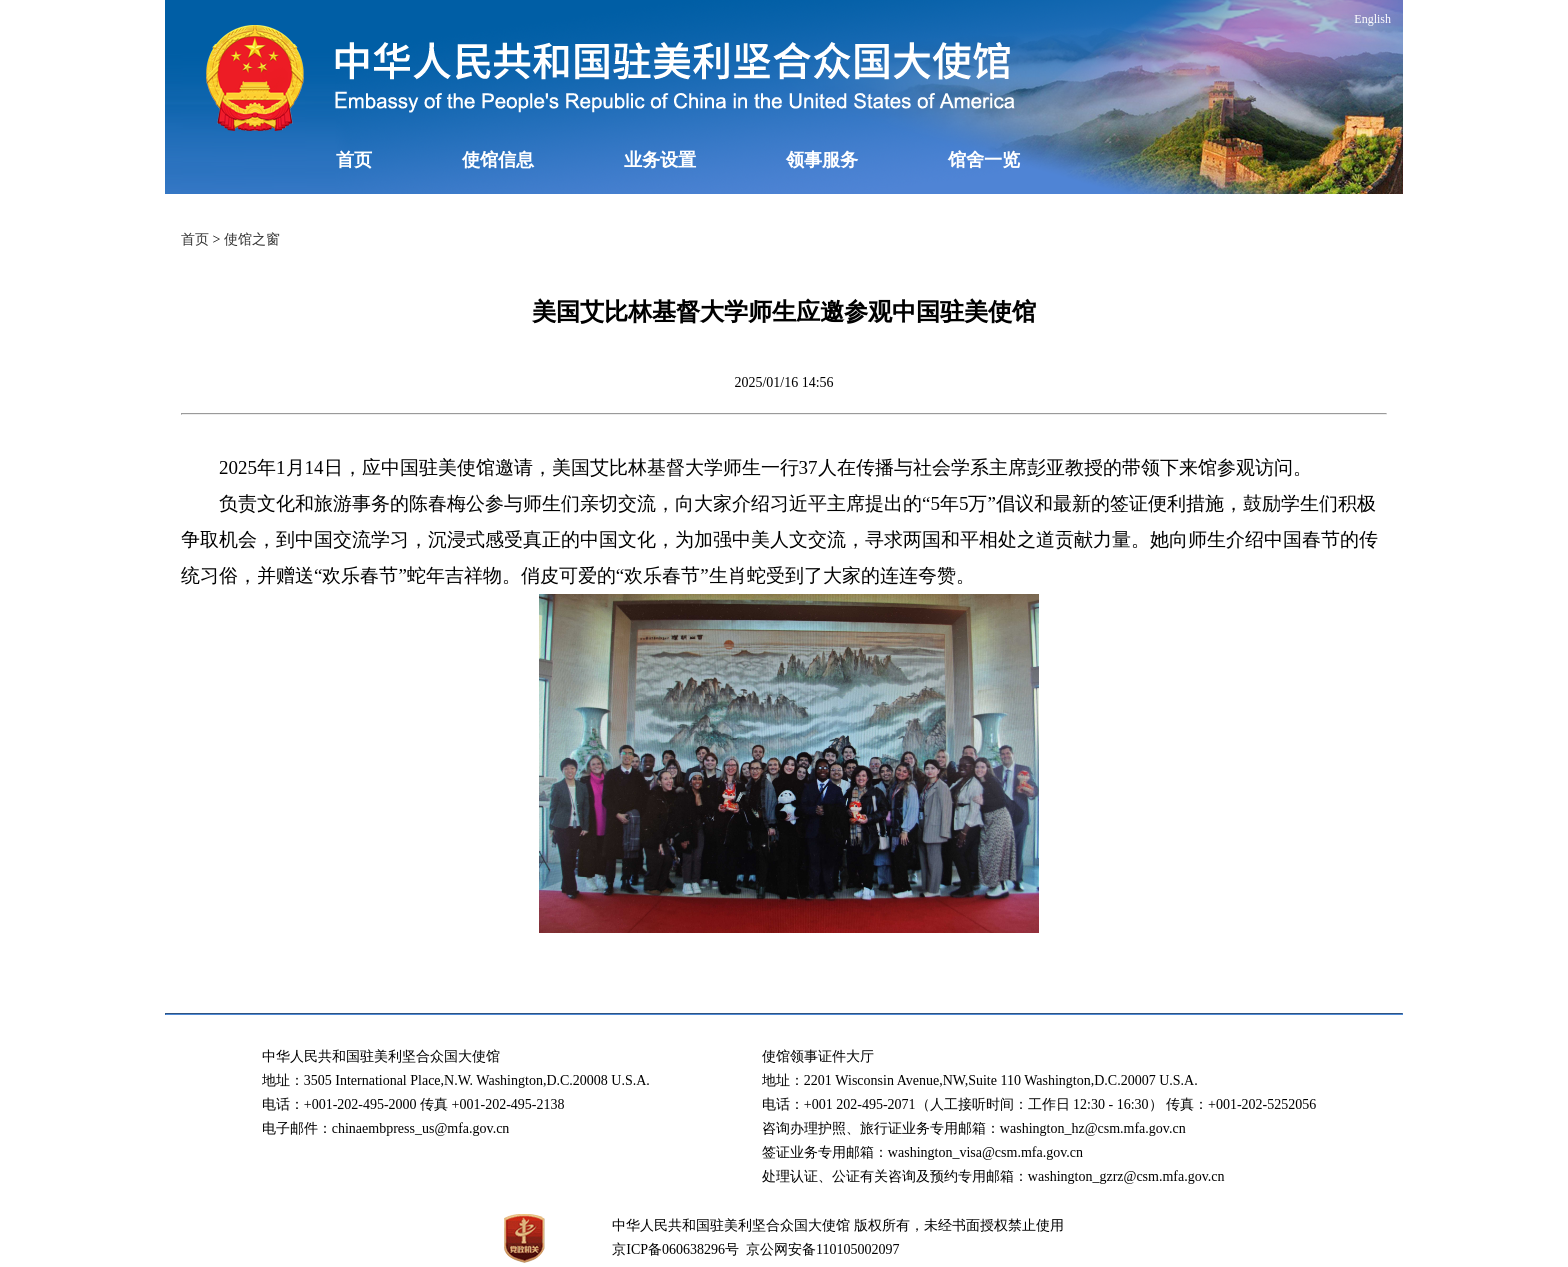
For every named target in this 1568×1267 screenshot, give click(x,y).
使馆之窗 (252, 239)
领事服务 (822, 160)
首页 (354, 160)
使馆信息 (498, 160)
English (1372, 19)
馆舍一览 (984, 160)
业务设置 (660, 160)
